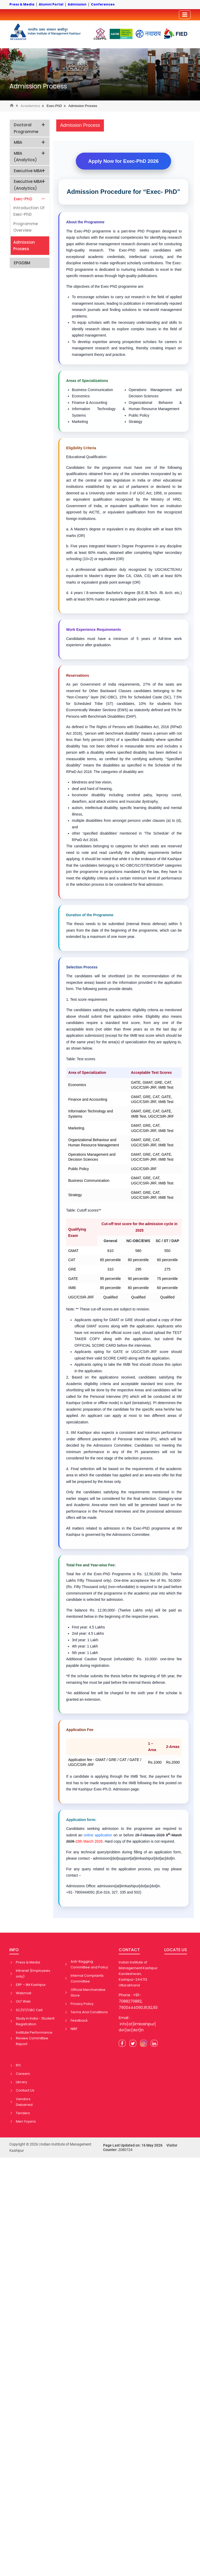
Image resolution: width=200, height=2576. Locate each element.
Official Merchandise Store (88, 1992)
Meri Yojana (26, 2121)
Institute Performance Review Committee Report (34, 2038)
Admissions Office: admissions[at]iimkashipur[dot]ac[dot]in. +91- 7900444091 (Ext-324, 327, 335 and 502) (113, 1889)
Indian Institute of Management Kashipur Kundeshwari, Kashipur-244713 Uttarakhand (138, 1974)
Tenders (23, 2113)
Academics (30, 106)
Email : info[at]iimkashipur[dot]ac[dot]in (137, 2024)
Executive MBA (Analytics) (30, 185)
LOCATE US (175, 1950)
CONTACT (129, 1950)
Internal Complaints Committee (87, 1978)
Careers (23, 2073)
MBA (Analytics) (30, 157)
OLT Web (23, 2001)
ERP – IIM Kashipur (31, 1984)
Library (21, 2082)
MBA (30, 142)
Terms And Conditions (89, 2012)
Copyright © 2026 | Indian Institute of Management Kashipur (50, 2147)
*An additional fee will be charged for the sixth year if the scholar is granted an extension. (124, 1696)
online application (98, 1835)
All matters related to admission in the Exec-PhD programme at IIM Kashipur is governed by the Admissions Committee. (124, 1531)
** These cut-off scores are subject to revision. (108, 1309)
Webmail (23, 1993)
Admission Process (38, 86)
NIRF (74, 2028)
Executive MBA (30, 170)
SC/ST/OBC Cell (29, 2010)
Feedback (79, 2020)
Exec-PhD (54, 106)
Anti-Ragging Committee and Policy (89, 1964)
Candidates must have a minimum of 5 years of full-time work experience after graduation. (124, 642)
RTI (18, 2065)
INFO (14, 1950)
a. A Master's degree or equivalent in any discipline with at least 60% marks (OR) (124, 532)
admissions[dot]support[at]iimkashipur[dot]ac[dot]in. (124, 1855)
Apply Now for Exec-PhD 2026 (123, 161)
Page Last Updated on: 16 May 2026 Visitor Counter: (140, 2147)
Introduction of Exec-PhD (29, 211)
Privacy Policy (82, 2003)
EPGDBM (22, 263)
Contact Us (25, 2090)
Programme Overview (25, 227)
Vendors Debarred (24, 2101)
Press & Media (28, 1962)
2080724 (125, 2150)
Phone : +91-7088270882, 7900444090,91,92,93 (138, 2001)
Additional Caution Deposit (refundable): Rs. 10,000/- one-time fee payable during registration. (124, 1662)
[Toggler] (185, 14)
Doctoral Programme (30, 128)
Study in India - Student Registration (35, 2021)
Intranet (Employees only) (33, 1973)
